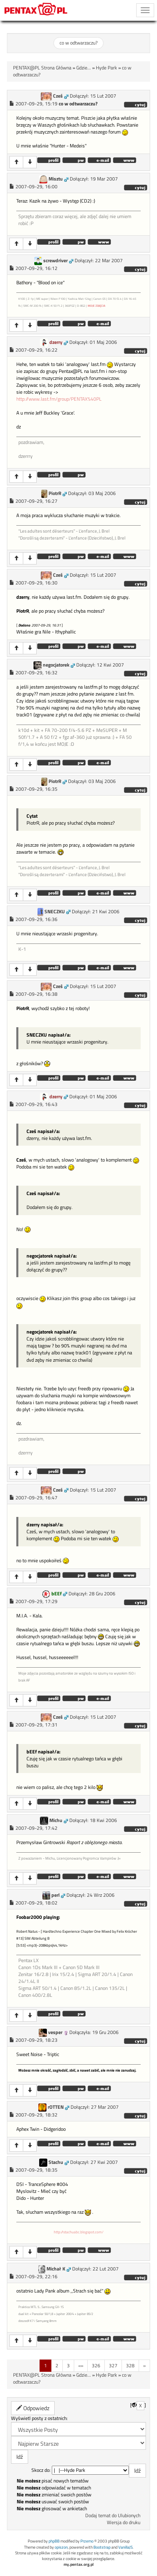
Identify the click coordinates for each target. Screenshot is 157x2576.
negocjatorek (56, 665)
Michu (55, 1820)
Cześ (58, 96)
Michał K (55, 2269)
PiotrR (55, 493)
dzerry (55, 342)
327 (113, 2365)
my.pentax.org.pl (79, 2564)
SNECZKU (54, 911)
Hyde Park (106, 67)
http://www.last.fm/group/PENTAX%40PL (59, 399)
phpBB (54, 2541)
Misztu (56, 179)
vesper (55, 2032)
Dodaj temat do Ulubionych (112, 2515)
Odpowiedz (32, 2408)
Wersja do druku (123, 2522)
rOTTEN (56, 2107)
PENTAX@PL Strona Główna (42, 67)
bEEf (56, 1593)
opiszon (61, 2547)
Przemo (86, 2541)
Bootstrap (102, 2547)
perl (55, 1895)
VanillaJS (125, 2547)
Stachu (56, 2162)
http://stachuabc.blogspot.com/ (79, 2232)
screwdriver (55, 260)
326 (96, 2365)
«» (80, 2365)
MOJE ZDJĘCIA (96, 305)
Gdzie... (83, 67)
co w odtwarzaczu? (78, 43)
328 (130, 2365)
